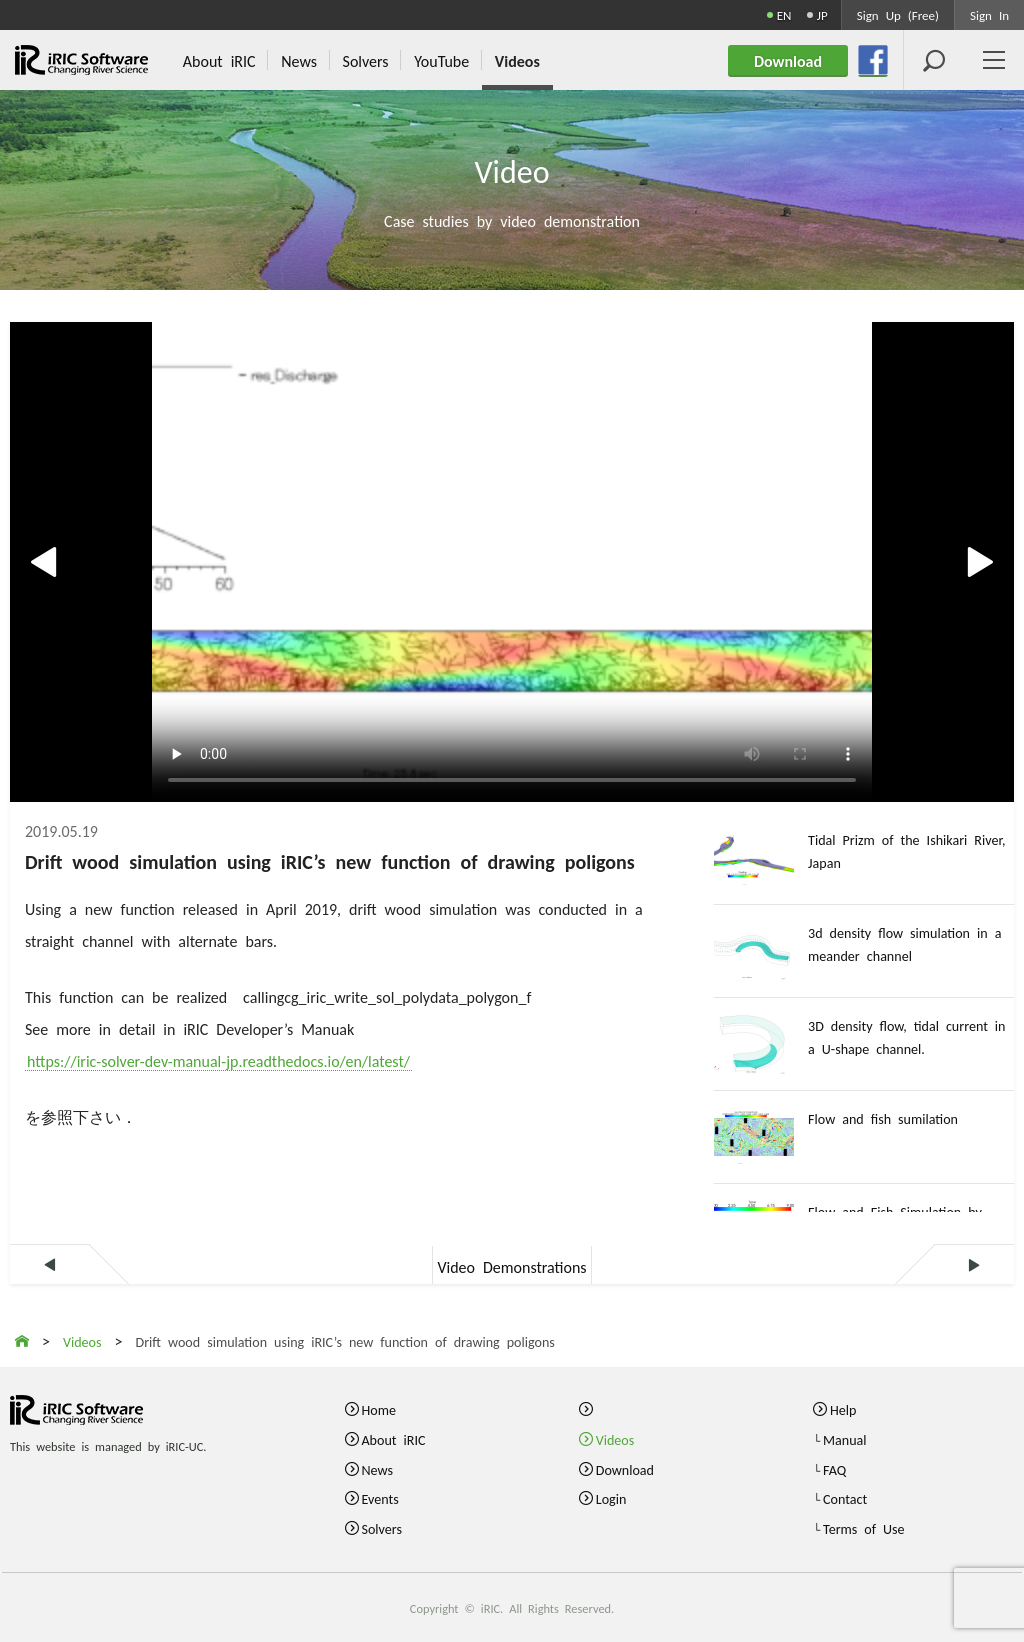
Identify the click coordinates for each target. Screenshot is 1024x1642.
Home (378, 1409)
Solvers (381, 1528)
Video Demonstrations (511, 1266)
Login (611, 1498)
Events (379, 1498)
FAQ (834, 1469)
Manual (845, 1439)
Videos (615, 1439)
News (376, 1469)
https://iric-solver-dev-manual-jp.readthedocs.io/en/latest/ (218, 1060)
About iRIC (393, 1439)
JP (822, 14)
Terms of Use (864, 1528)
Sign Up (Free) (898, 14)
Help (843, 1409)
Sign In (989, 14)
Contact (845, 1498)
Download (625, 1469)
